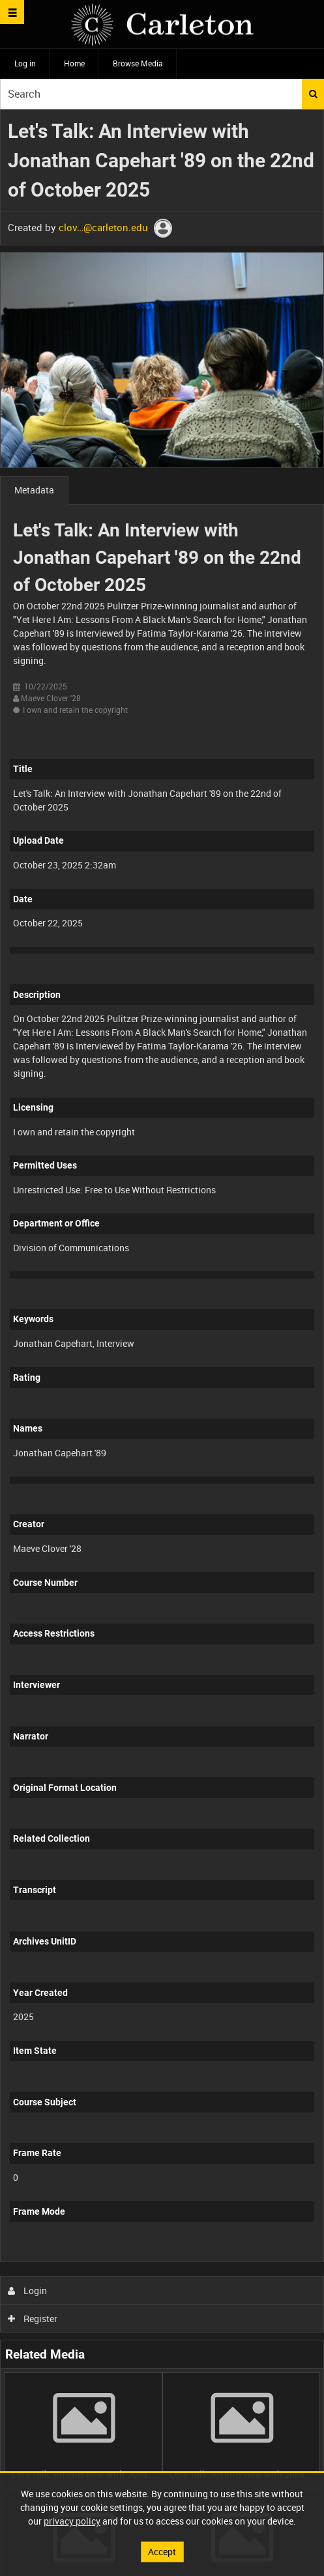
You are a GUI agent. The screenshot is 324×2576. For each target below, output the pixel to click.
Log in (25, 63)
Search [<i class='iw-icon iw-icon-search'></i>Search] (313, 93)
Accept (162, 2551)
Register (33, 2318)
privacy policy (72, 2521)
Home (74, 63)
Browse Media (138, 63)
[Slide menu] (12, 12)
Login (28, 2290)
